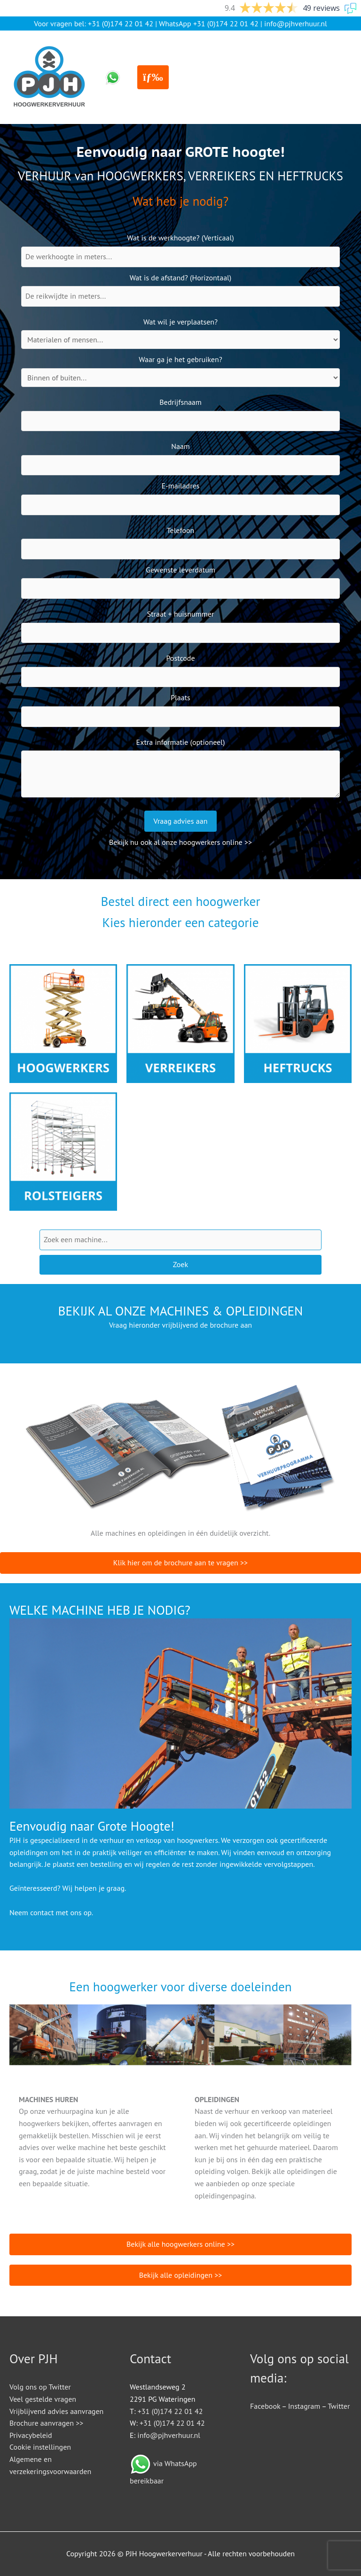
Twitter (339, 2406)
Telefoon (181, 530)
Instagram (304, 2406)
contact (42, 1912)
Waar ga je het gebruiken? (180, 359)
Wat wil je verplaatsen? (180, 321)
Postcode (180, 658)
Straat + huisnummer (180, 614)
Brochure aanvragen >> (46, 2423)
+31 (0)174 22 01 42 (120, 23)
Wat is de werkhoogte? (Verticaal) (180, 237)
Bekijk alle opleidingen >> (180, 2275)
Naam (180, 446)
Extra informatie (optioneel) (180, 742)
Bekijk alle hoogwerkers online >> (180, 2244)
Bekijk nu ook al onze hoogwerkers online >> (180, 842)
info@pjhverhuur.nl (295, 23)
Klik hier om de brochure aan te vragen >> (180, 1562)
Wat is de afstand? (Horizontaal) (180, 277)
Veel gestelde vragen (42, 2399)
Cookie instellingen (40, 2447)
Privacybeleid (30, 2435)
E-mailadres (180, 485)
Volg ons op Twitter (40, 2386)
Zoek (180, 1264)
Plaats (180, 697)
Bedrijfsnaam (180, 402)
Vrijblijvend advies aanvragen (56, 2411)
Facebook (265, 2406)
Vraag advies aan (181, 821)
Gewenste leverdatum (180, 569)
